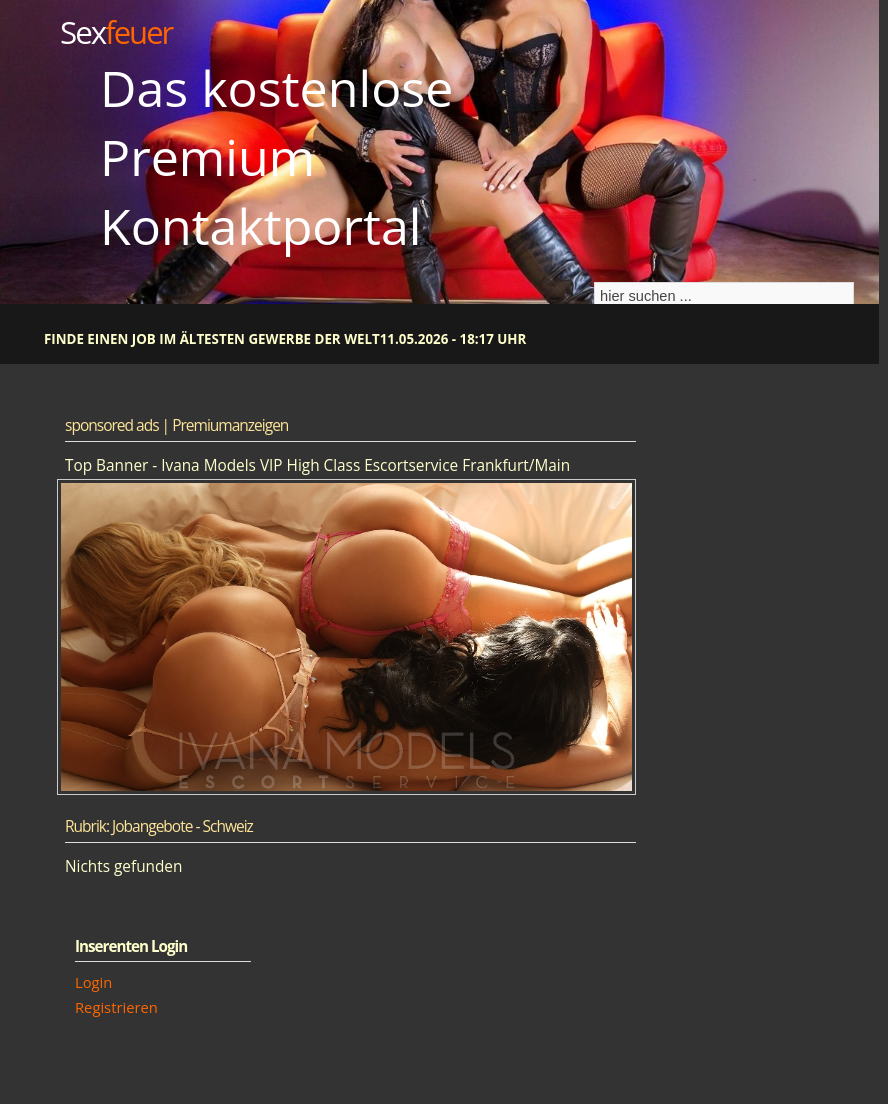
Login (93, 982)
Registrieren (116, 1007)
